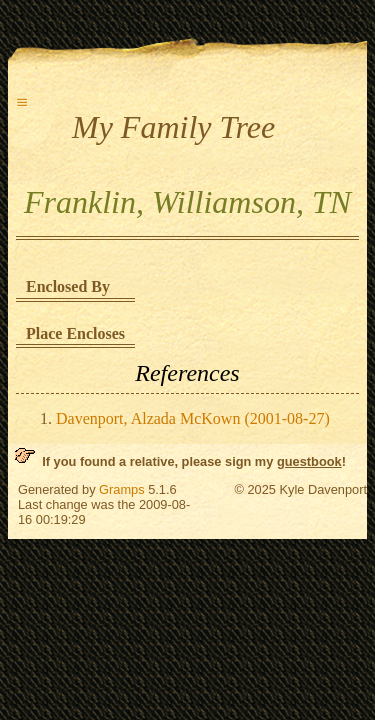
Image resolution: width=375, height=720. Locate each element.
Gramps (122, 489)
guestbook (309, 461)
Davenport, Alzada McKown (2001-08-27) (193, 418)
